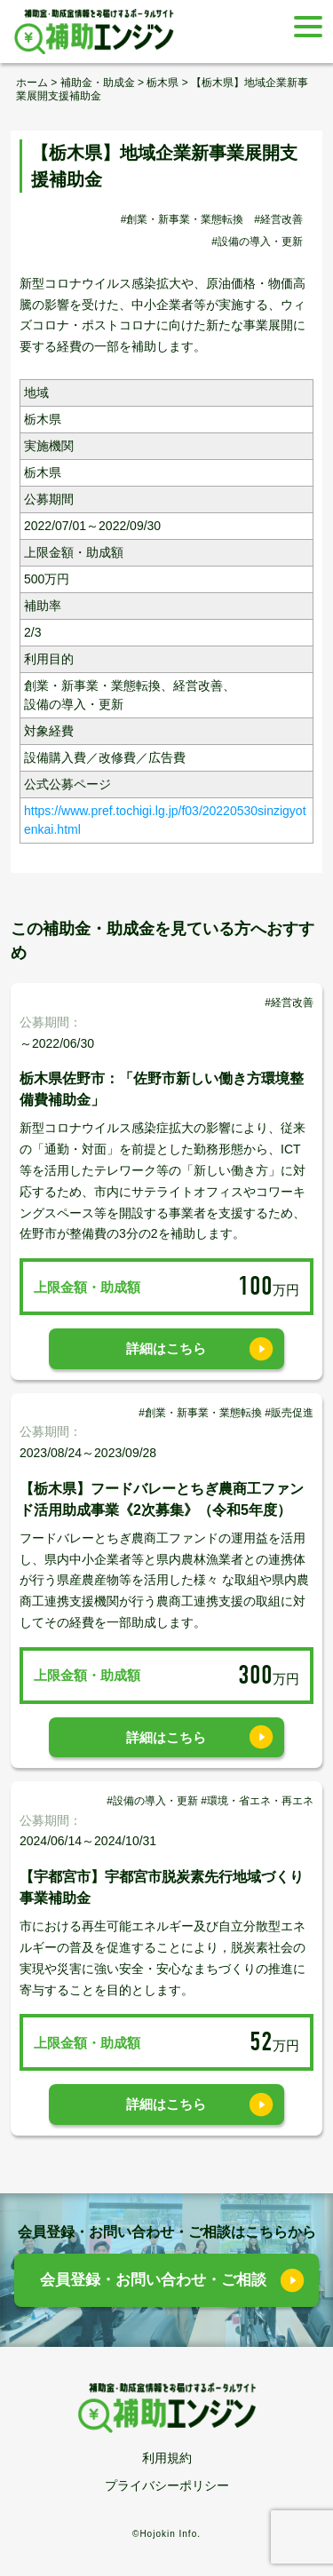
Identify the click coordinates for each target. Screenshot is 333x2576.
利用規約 (167, 2458)
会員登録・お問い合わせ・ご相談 (153, 2279)
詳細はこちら (166, 1348)
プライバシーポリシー (167, 2485)
